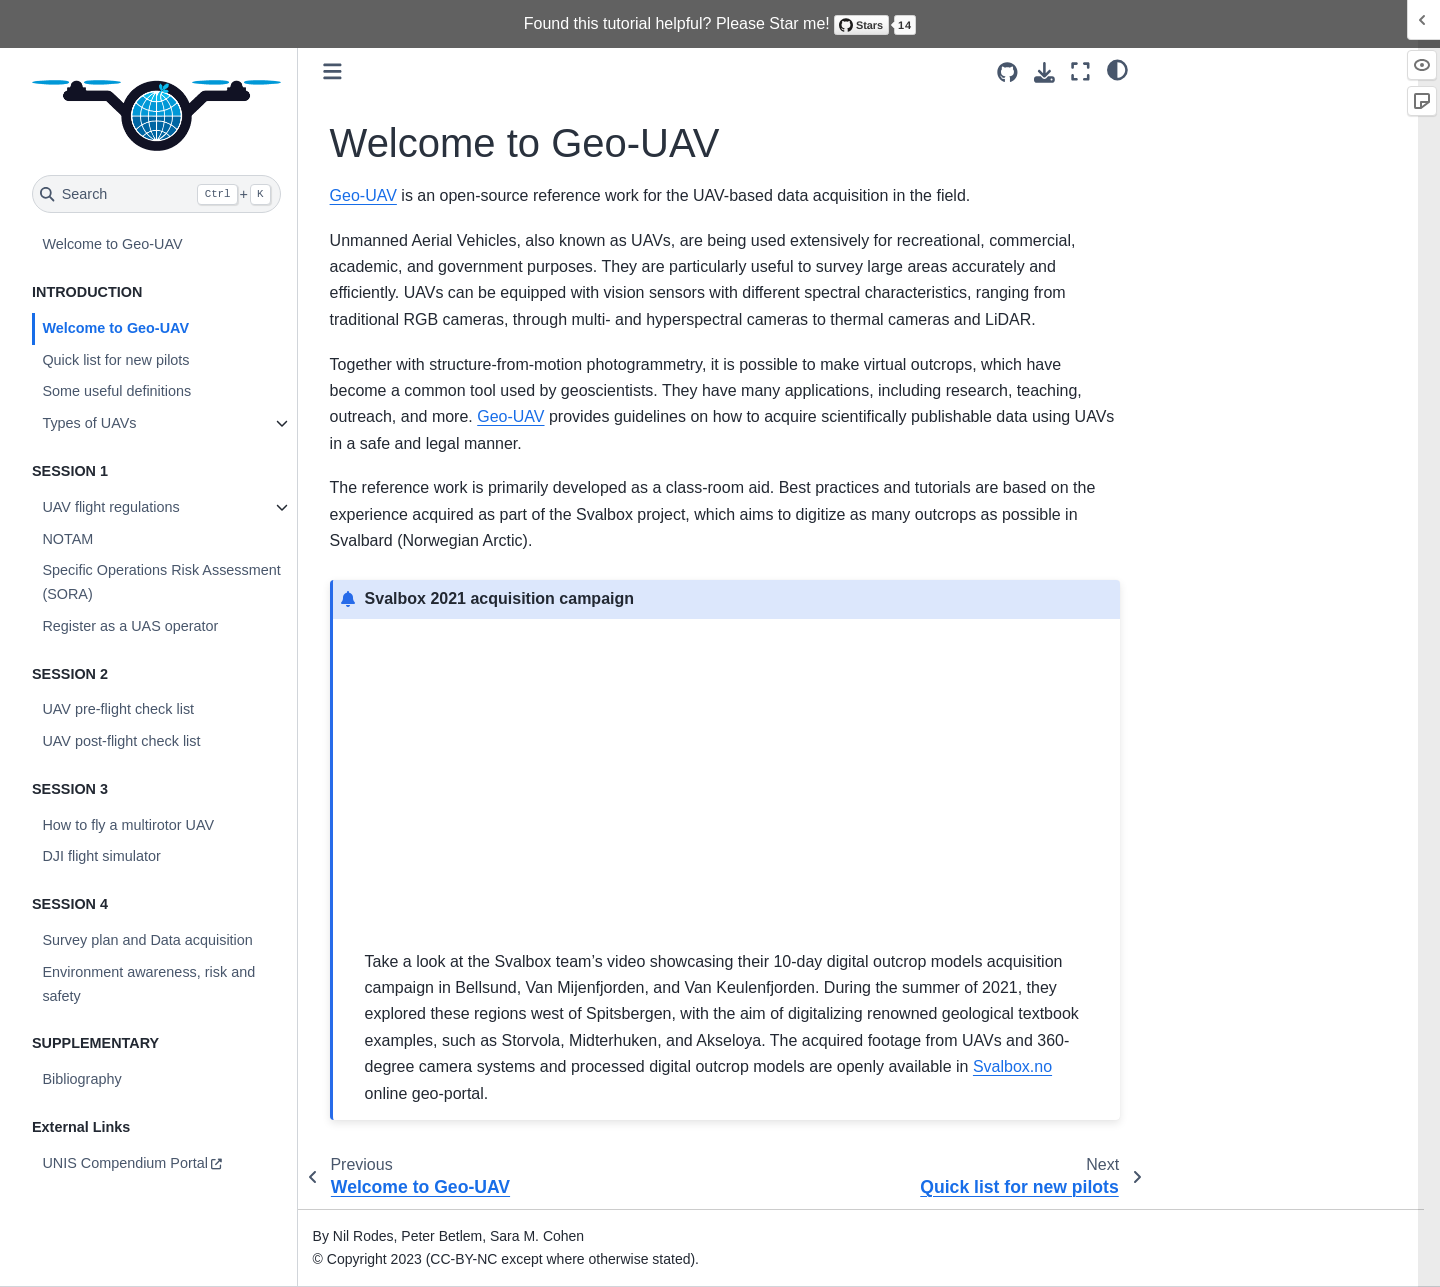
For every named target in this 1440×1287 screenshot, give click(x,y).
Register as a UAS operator (130, 626)
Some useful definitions (116, 391)
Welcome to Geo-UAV (112, 244)
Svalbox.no (1012, 1066)
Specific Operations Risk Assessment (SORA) (161, 582)
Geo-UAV (363, 195)
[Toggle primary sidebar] (332, 71)
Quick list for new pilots (115, 360)
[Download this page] (1044, 72)
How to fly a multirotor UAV (128, 825)
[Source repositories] (1007, 72)
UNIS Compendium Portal (125, 1163)
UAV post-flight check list (121, 741)
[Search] (156, 194)
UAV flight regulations (110, 507)
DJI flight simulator (101, 856)
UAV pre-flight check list (118, 709)
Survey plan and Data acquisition (147, 940)
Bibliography (81, 1079)
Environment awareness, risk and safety (148, 984)
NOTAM (67, 539)
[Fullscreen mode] (1080, 71)
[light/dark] (1117, 69)
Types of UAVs (89, 423)
